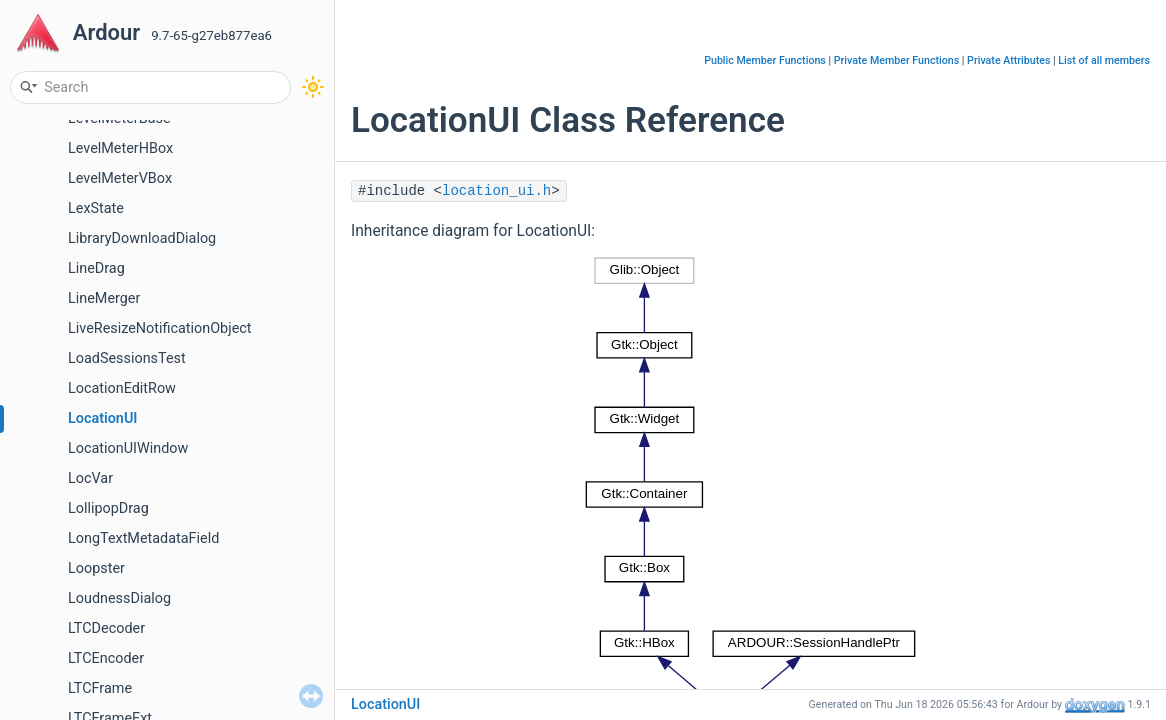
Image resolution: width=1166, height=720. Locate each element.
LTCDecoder (106, 628)
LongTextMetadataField (143, 538)
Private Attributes (1008, 60)
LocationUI (103, 418)
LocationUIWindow (128, 448)
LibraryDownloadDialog (142, 238)
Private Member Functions (896, 60)
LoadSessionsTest (127, 358)
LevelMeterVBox (120, 178)
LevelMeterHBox (120, 148)
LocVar (90, 478)
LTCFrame (100, 688)
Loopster (96, 568)
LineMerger (104, 298)
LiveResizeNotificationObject (160, 328)
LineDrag (96, 268)
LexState (96, 208)
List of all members (1104, 60)
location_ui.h (496, 191)
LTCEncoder (106, 658)
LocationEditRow (122, 388)
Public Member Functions (765, 60)
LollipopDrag (108, 508)
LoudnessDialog (119, 598)
